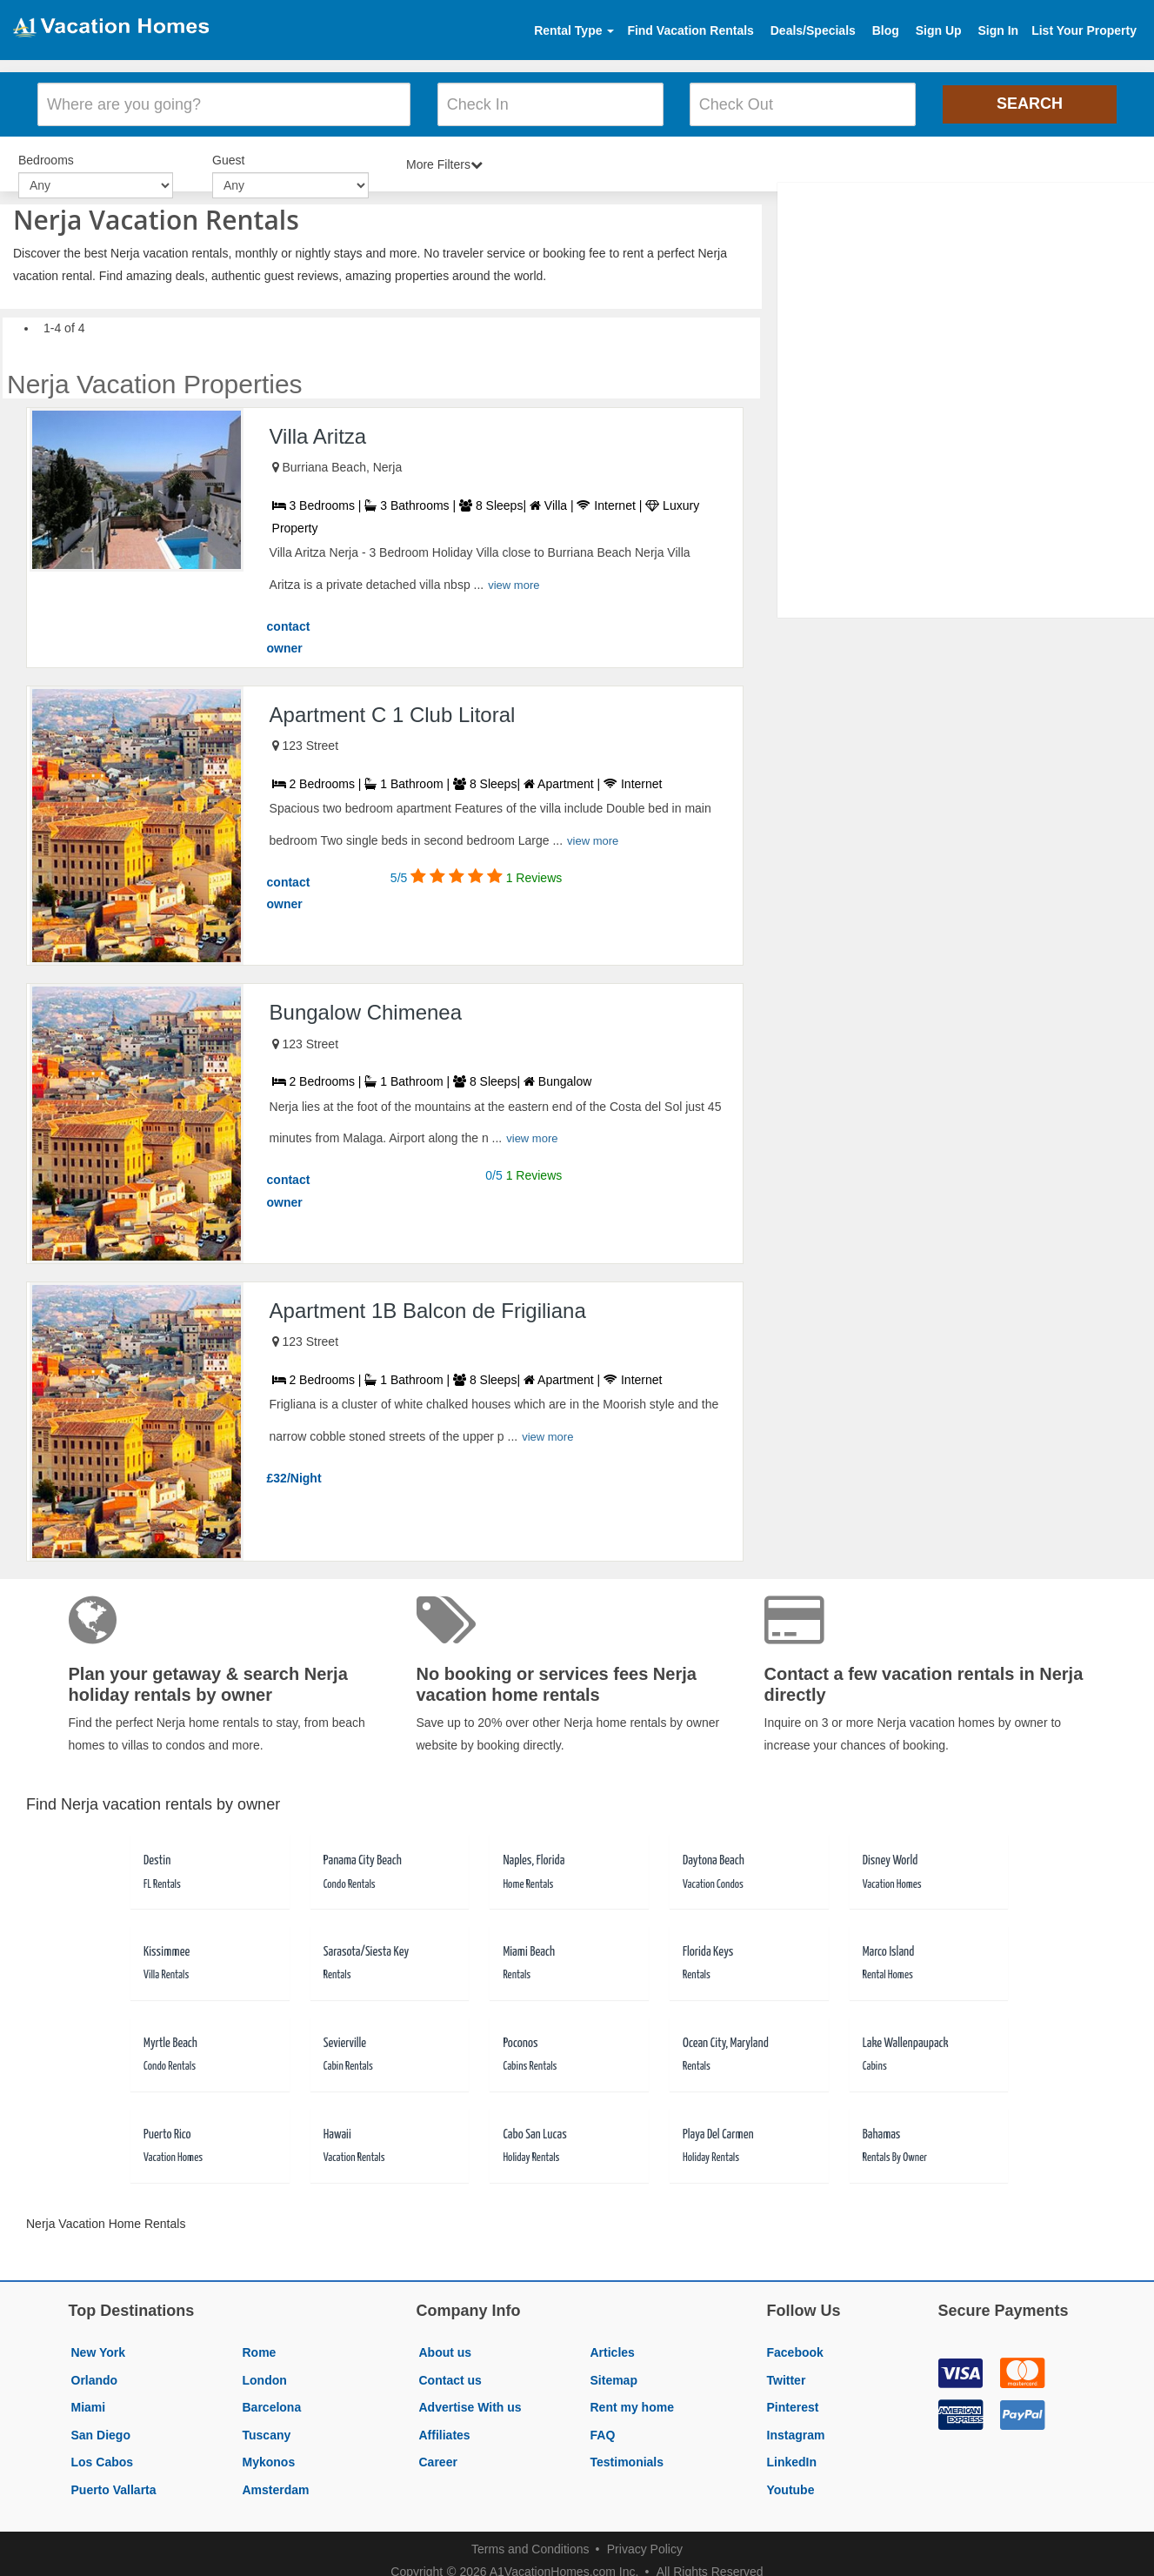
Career (438, 2457)
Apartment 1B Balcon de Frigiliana (428, 1305)
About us (445, 2347)
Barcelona (272, 2402)
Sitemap (613, 2374)
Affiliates (444, 2430)
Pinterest (793, 2402)
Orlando (94, 2374)
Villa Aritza (318, 431)
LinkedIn (792, 2457)
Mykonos (269, 2457)
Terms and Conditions (530, 2543)
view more (513, 579)
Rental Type (574, 30)
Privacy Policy (645, 2543)
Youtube (791, 2485)
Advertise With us (470, 2402)
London (265, 2374)
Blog (885, 30)
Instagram (796, 2430)
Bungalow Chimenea (366, 1007)
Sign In (997, 30)
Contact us (450, 2374)
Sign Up (939, 30)
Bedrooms (46, 157)
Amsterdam (276, 2485)
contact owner (288, 631)
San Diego (100, 2430)
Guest (228, 157)
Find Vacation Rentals (690, 30)
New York (98, 2347)
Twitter (786, 2374)
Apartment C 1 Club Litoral (393, 709)
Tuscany (267, 2430)
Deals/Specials (813, 30)
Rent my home (632, 2402)
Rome (260, 2347)
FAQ (603, 2430)
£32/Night (294, 1473)
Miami (88, 2402)
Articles (612, 2347)
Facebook (795, 2347)
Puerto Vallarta (114, 2485)
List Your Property (1084, 30)
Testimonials (627, 2457)
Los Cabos (102, 2457)
